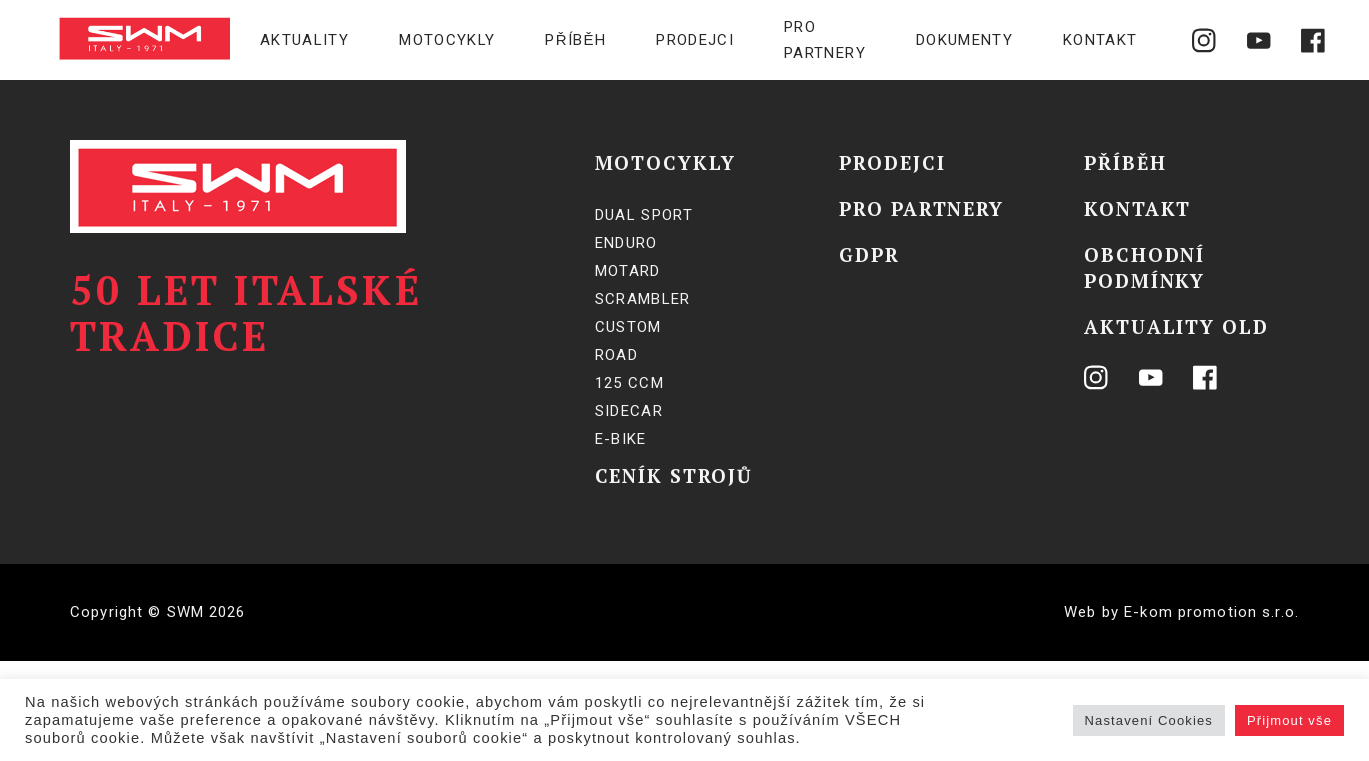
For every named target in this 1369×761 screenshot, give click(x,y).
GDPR (869, 254)
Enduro (626, 243)
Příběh (575, 40)
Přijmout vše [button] (1289, 720)
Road (616, 355)
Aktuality (304, 40)
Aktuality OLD (1176, 326)
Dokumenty (964, 40)
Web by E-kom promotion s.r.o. (1181, 612)
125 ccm (629, 383)
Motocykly (447, 40)
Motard (628, 271)
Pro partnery (825, 40)
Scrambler (643, 299)
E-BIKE (621, 439)
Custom (628, 327)
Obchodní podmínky (1144, 267)
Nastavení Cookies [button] (1149, 720)
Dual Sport (644, 215)
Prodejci (695, 40)
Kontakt (1100, 40)
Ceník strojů (674, 475)
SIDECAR (629, 411)
